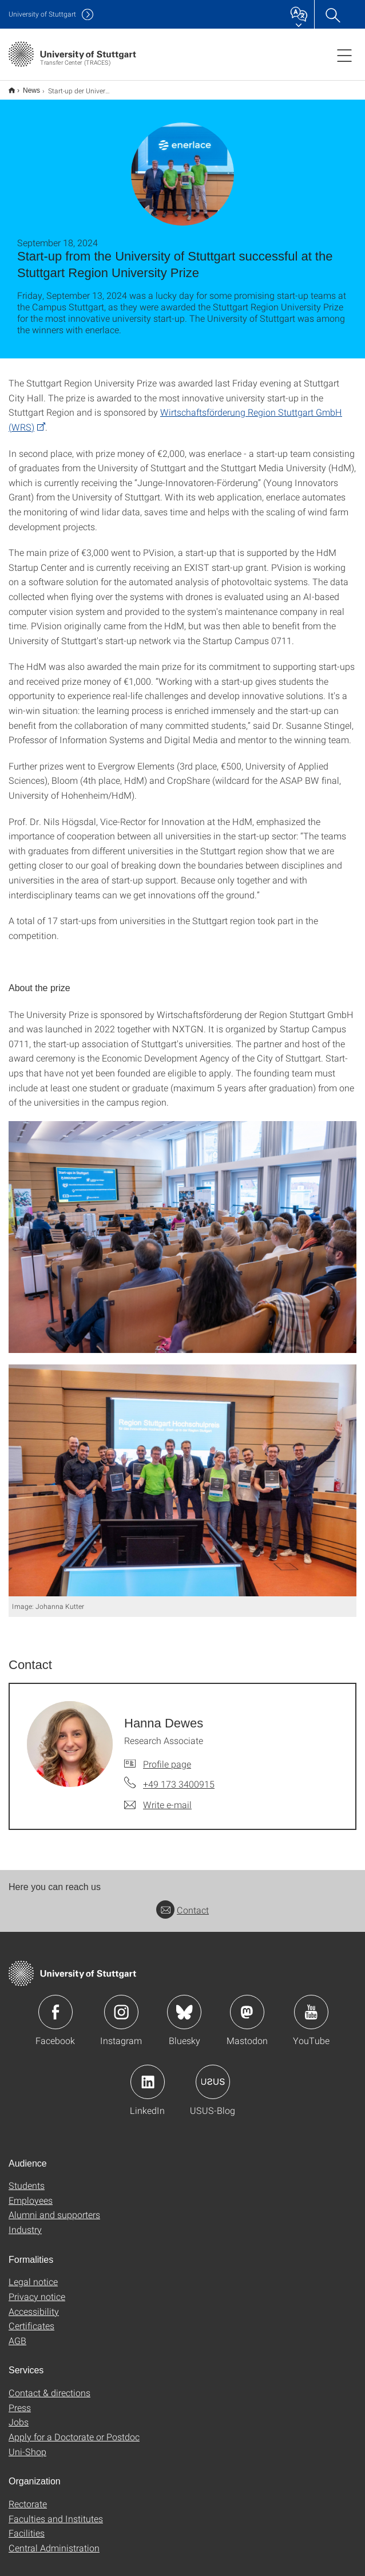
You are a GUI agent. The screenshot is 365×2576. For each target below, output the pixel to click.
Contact (182, 1910)
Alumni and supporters (54, 2214)
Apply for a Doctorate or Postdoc (74, 2437)
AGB (17, 2340)
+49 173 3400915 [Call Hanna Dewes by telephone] (179, 1784)
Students (27, 2185)
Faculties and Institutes (56, 2518)
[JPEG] (182, 1237)
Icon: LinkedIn (147, 2082)
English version (12, 90)
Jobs (19, 2422)
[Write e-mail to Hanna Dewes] (158, 1804)
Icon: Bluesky (184, 2012)
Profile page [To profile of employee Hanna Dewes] (167, 1764)
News (31, 90)
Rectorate (28, 2504)
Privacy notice (37, 2296)
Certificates (31, 2325)
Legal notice (33, 2281)
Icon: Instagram (121, 2012)
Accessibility (34, 2311)
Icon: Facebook (55, 2012)
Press (20, 2407)
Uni (42, 14)
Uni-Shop (27, 2451)
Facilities (27, 2533)
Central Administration (54, 2548)
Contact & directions (49, 2392)
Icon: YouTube (311, 2012)
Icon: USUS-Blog (213, 2082)
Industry (25, 2229)
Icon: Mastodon (247, 2012)
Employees (31, 2200)
